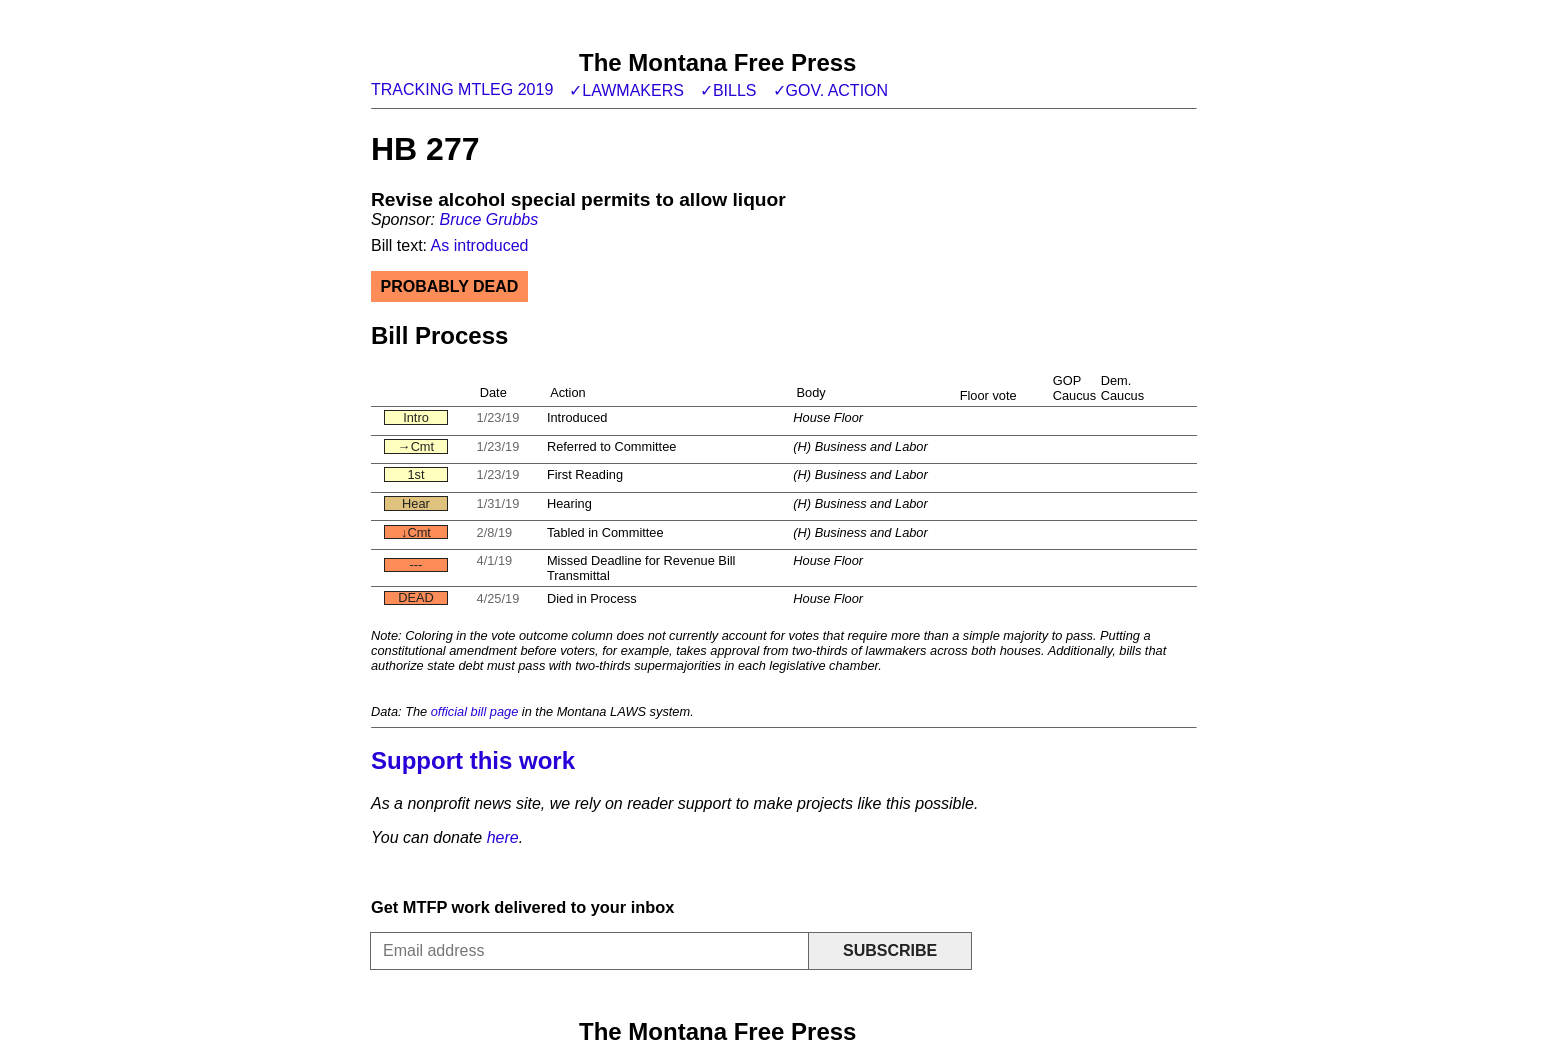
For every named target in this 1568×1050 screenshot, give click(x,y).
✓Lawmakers (626, 90)
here (503, 837)
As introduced (480, 245)
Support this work (473, 760)
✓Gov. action (831, 90)
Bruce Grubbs (488, 219)
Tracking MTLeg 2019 (462, 89)
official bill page (475, 711)
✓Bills (728, 90)
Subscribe (890, 950)
